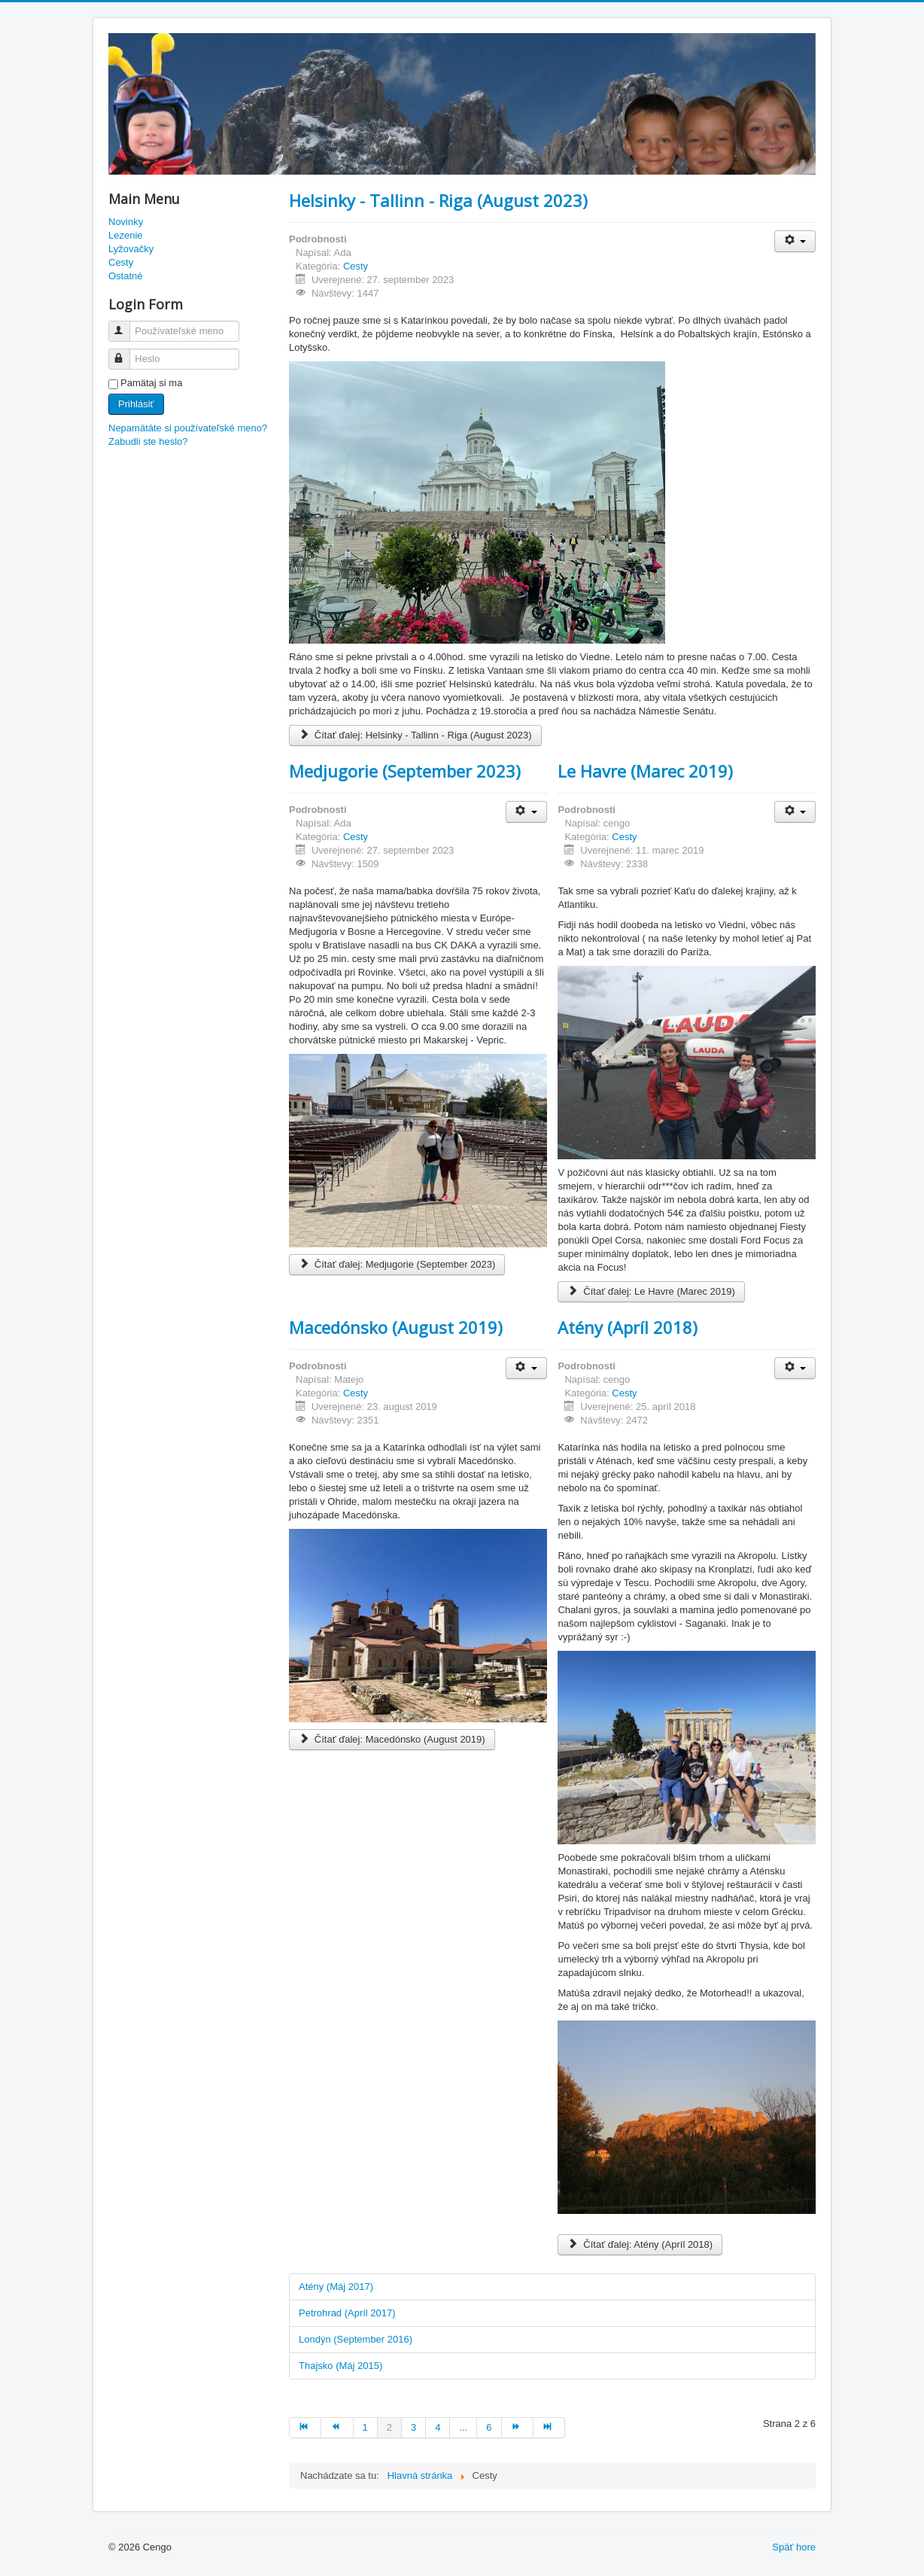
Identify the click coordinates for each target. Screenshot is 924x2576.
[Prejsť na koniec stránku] (549, 2427)
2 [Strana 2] (389, 2427)
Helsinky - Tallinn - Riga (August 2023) (438, 200)
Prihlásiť (136, 404)
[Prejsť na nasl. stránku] (517, 2427)
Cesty (120, 262)
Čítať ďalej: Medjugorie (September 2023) (397, 1264)
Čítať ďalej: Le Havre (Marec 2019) (650, 1291)
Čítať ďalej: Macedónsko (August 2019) (392, 1739)
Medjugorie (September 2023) (405, 771)
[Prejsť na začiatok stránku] (305, 2427)
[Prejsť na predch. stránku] (337, 2427)
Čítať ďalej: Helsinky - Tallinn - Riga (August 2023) (415, 735)
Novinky (125, 221)
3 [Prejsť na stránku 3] (413, 2427)
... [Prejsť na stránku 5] (463, 2427)
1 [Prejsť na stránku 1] (365, 2427)
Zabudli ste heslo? (148, 441)
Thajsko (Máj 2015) (340, 2365)
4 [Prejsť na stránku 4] (437, 2427)
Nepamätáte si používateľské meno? (187, 428)
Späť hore (794, 2547)
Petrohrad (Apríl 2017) (347, 2313)
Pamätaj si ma (151, 382)
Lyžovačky (130, 248)
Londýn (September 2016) (355, 2339)
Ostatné (125, 276)
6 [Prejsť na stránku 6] (488, 2427)
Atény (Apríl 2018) (628, 1327)
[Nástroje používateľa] (795, 241)
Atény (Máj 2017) (336, 2286)
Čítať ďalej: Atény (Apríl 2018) (640, 2244)
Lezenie (125, 235)
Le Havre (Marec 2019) (645, 771)
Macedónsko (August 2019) (396, 1327)
